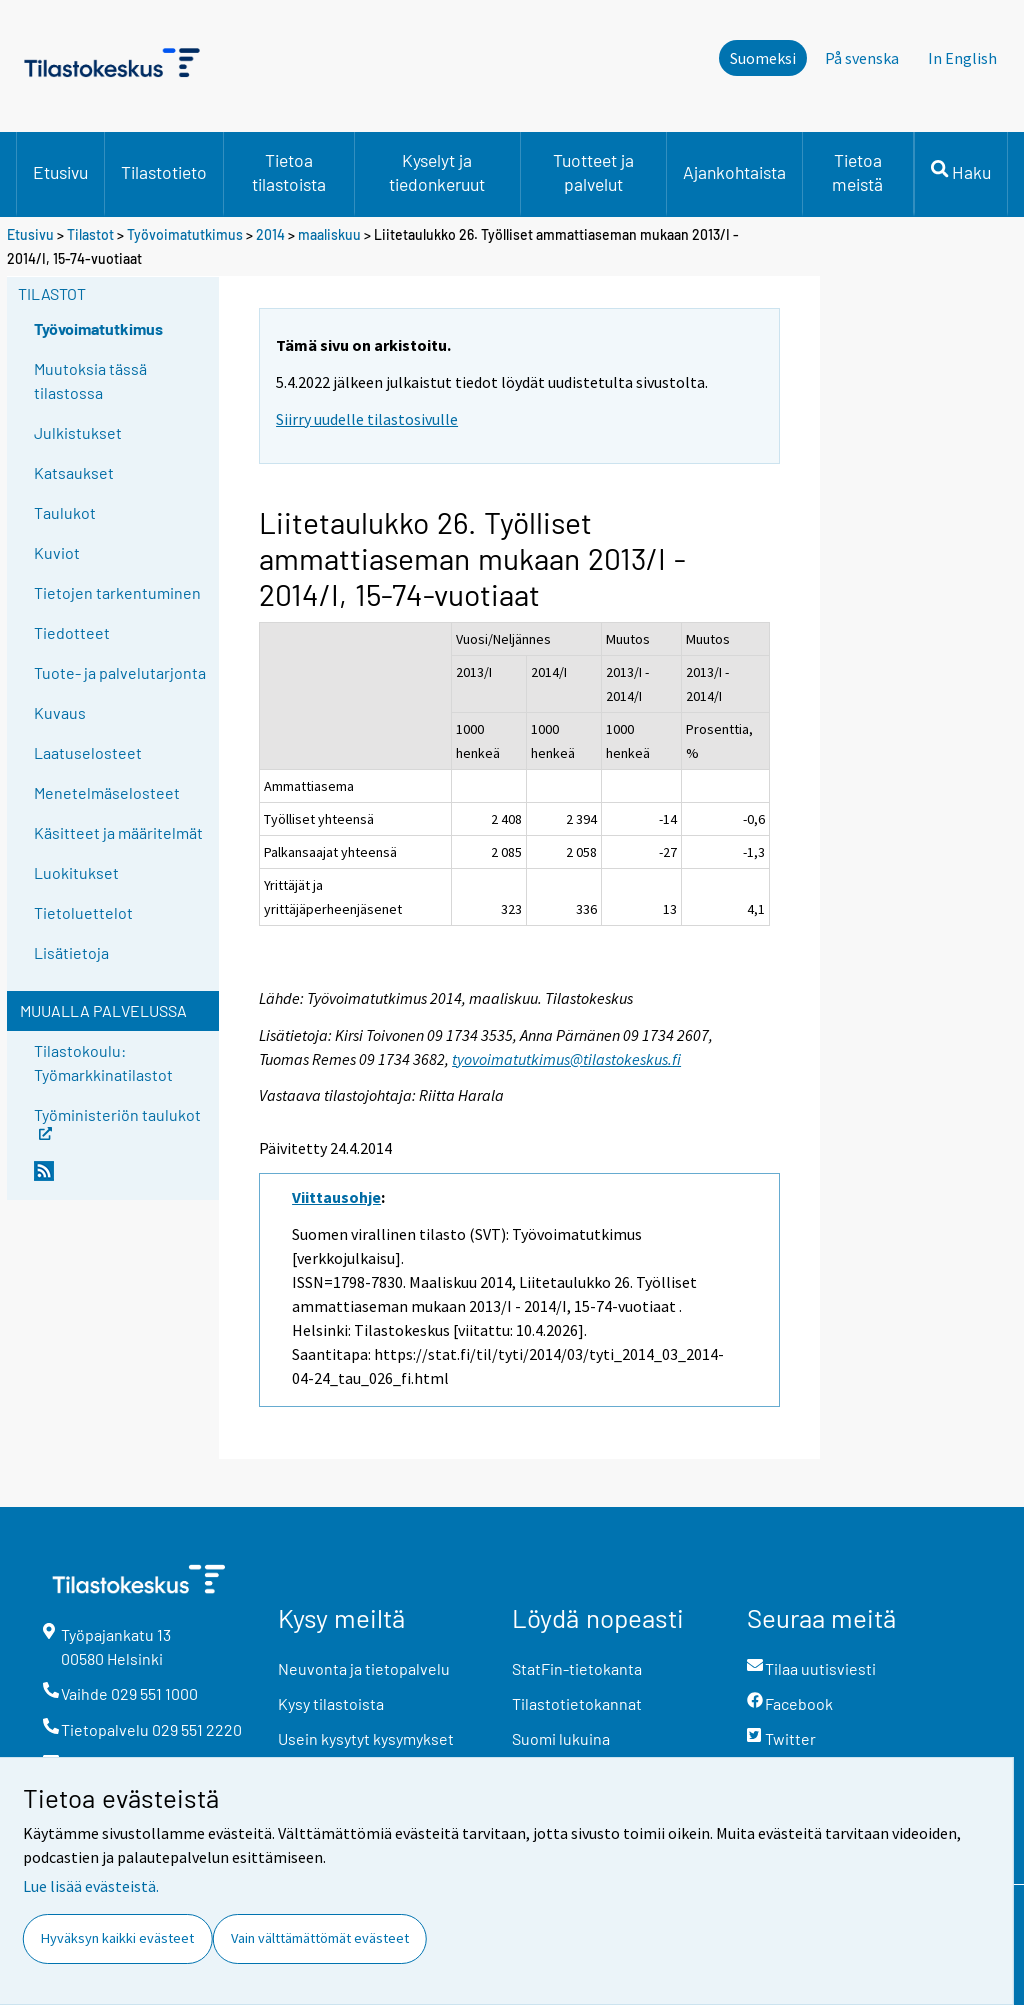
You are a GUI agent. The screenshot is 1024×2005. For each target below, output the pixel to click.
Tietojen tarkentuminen (117, 592)
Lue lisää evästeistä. (91, 1886)
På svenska (862, 58)
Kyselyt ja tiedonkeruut (437, 172)
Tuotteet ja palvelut (593, 172)
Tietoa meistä (857, 172)
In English (962, 58)
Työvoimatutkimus (185, 234)
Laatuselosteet (88, 752)
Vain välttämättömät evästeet (320, 1938)
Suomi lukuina (561, 1738)
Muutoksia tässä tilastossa (90, 380)
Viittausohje (336, 1197)
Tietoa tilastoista (289, 172)
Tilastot (90, 234)
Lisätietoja (71, 952)
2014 (270, 234)
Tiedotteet (72, 632)
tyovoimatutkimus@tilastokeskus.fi (566, 1059)
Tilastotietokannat (577, 1703)
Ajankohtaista (734, 172)
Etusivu (60, 172)
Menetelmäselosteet (107, 792)
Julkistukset (78, 432)
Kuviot (57, 552)
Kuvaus (60, 712)
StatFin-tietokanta (577, 1668)
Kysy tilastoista (331, 1703)
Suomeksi (763, 58)
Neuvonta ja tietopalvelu (364, 1668)
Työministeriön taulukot (117, 1121)
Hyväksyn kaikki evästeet (117, 1938)
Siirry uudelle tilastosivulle (367, 419)
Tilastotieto (164, 172)
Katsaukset (74, 472)
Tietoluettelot (83, 912)
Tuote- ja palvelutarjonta (120, 672)
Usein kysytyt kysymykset (366, 1738)
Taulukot (65, 512)
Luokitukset (76, 872)
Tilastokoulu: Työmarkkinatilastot (103, 1062)
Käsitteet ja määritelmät (118, 832)
